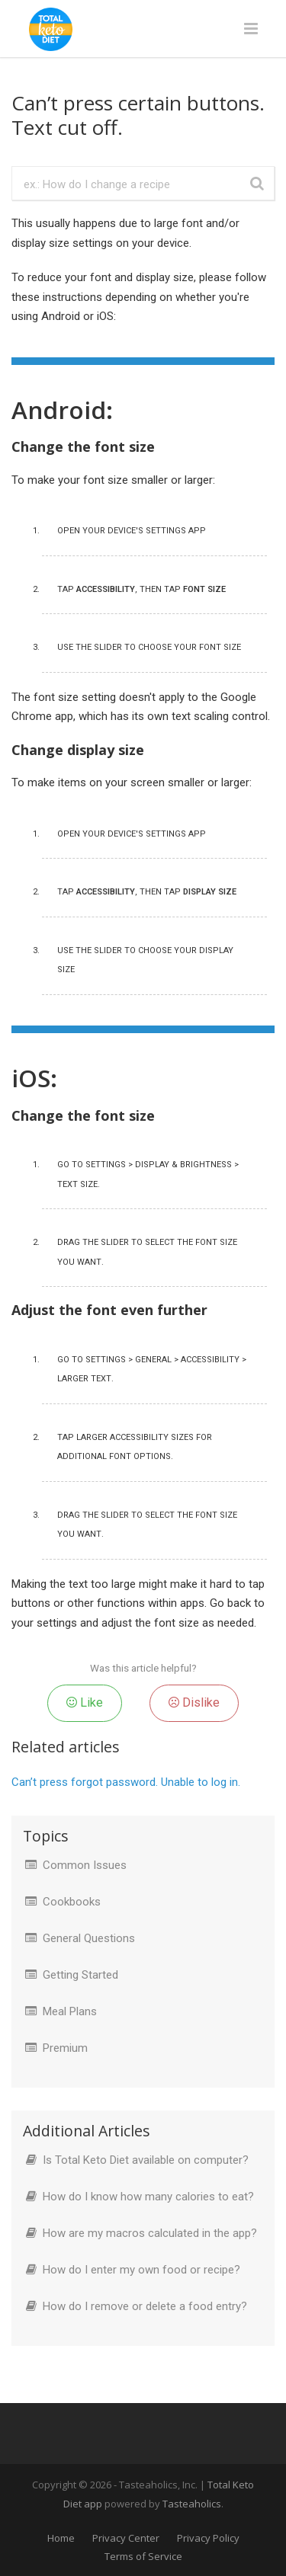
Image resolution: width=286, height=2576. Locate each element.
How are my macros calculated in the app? (150, 2233)
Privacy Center (125, 2538)
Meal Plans (70, 2011)
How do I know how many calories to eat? (148, 2196)
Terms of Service (143, 2556)
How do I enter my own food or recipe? (141, 2270)
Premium (65, 2048)
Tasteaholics (191, 2503)
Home (61, 2538)
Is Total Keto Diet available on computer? (146, 2160)
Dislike (194, 1702)
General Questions (89, 1938)
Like (84, 1702)
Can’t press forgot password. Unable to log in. (125, 1782)
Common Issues (85, 1865)
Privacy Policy (208, 2538)
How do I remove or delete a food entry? (145, 2306)
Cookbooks (72, 1902)
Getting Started (80, 1975)
